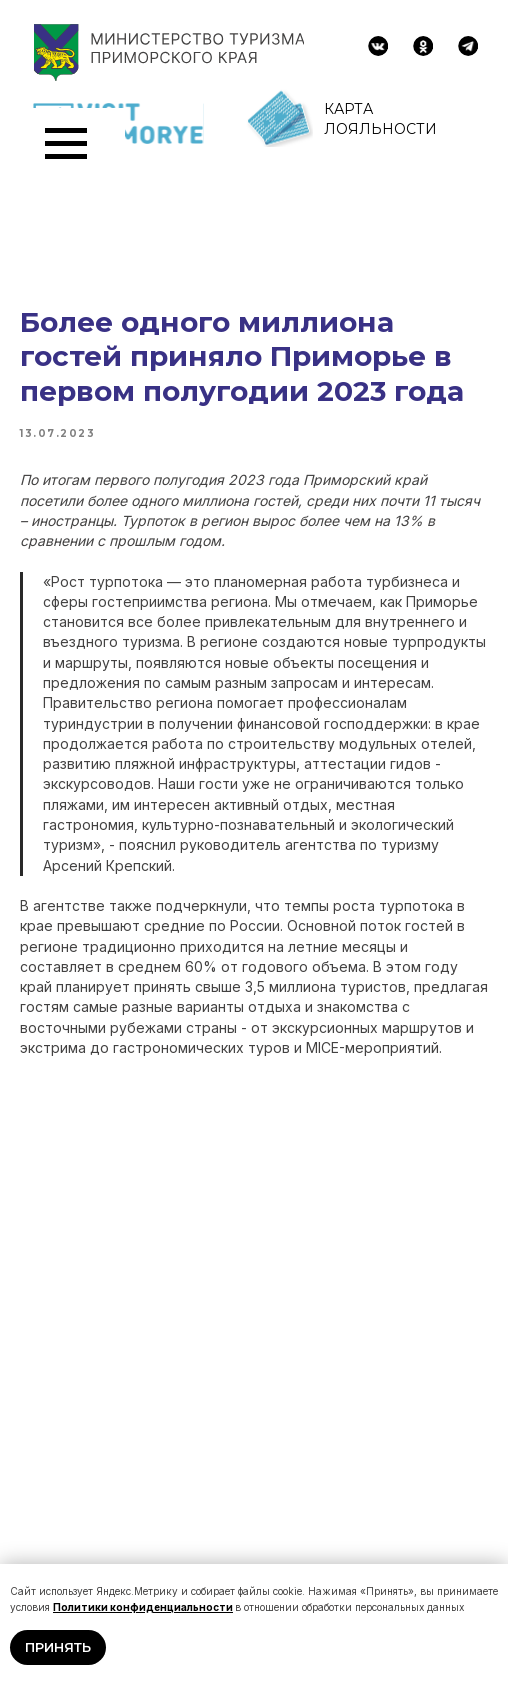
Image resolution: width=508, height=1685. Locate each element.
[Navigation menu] (66, 144)
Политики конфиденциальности (143, 1607)
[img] (378, 46)
